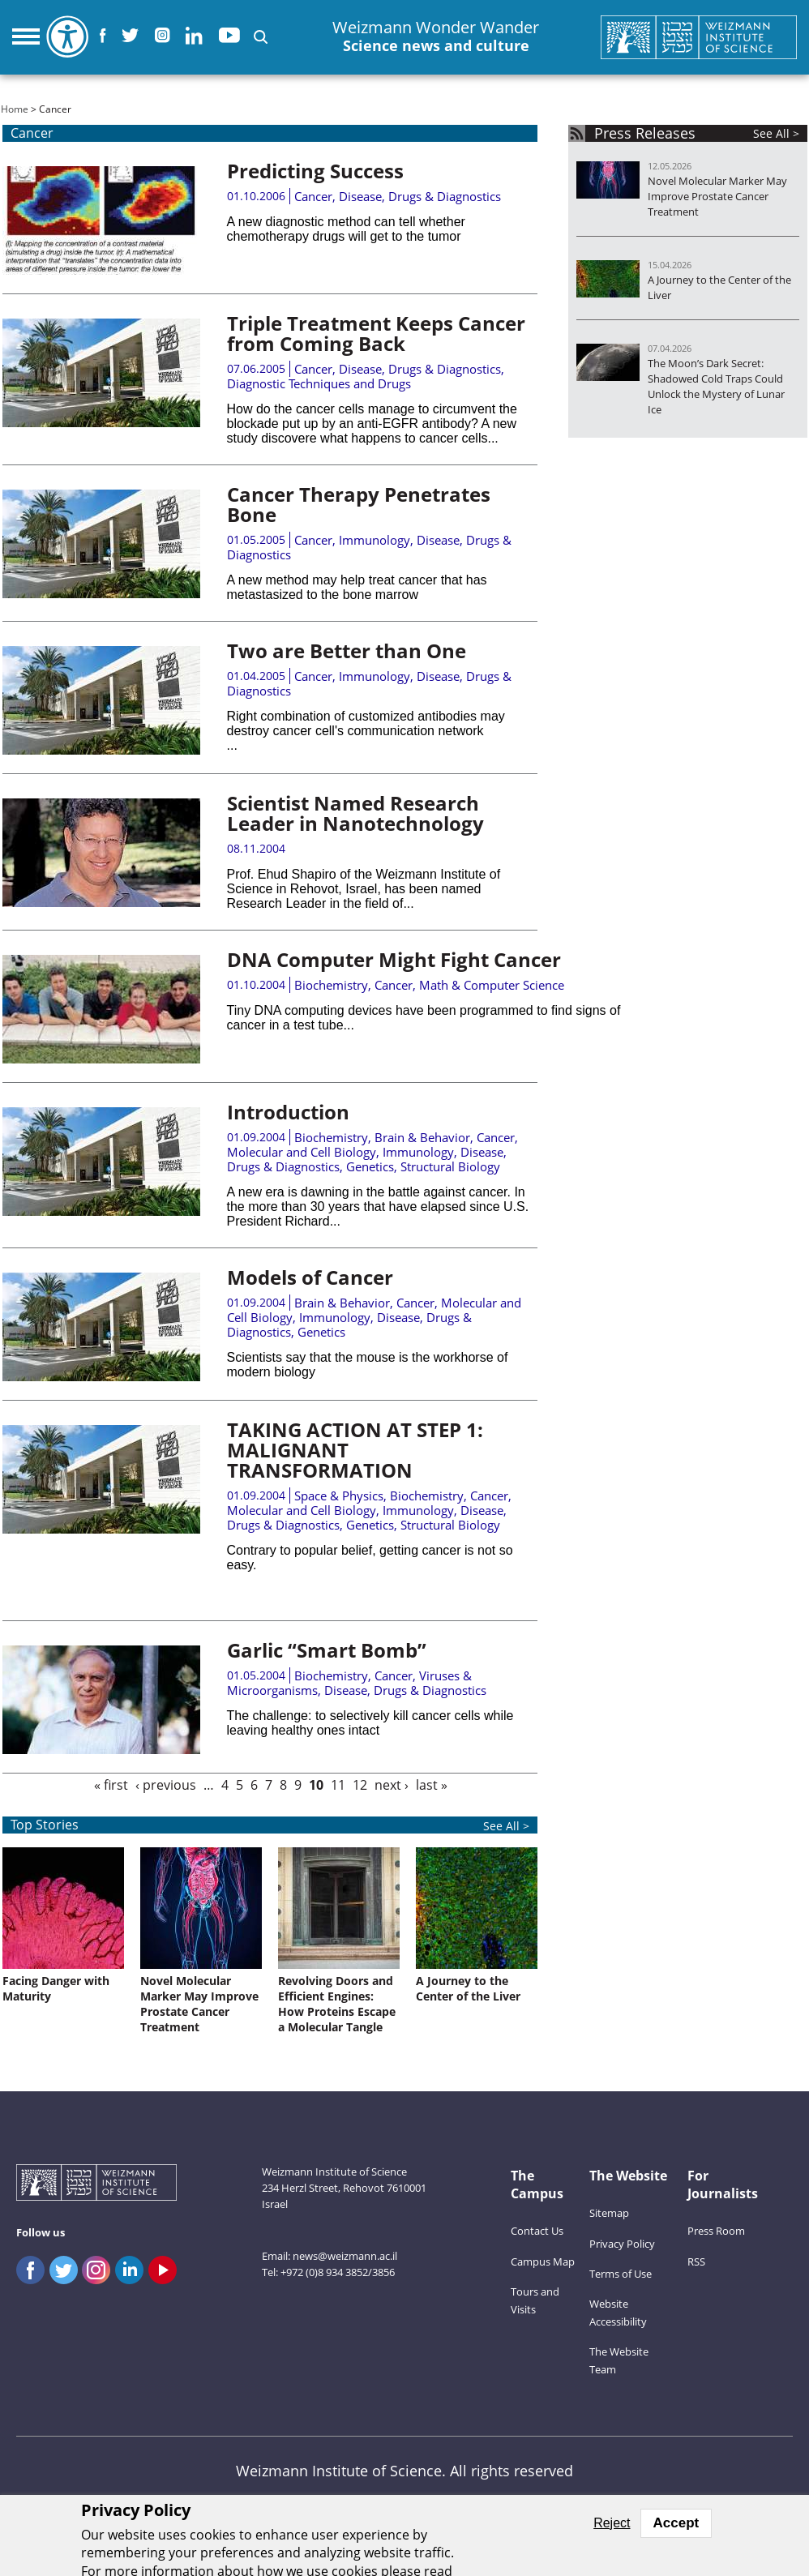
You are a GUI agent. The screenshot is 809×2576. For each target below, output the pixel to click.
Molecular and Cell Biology (301, 1152)
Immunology (374, 540)
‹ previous (165, 1785)
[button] (260, 37)
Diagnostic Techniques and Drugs (319, 383)
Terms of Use (620, 2273)
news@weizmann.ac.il (345, 2256)
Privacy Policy (622, 2243)
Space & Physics (338, 1495)
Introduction (288, 1111)
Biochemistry (331, 985)
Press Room (716, 2230)
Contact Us (537, 2230)
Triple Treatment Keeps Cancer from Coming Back (376, 333)
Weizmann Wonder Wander (435, 37)
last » (431, 1785)
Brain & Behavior (422, 1137)
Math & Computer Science (491, 985)
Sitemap (609, 2213)
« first (111, 1785)
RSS (696, 2261)
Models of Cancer (310, 1277)
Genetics (370, 1166)
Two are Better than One (346, 650)
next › (392, 1785)
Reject (611, 2523)
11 (338, 1785)
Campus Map (543, 2261)
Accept (676, 2523)
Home (14, 109)
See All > (776, 133)
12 (360, 1785)
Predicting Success (315, 170)
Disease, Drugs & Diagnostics (420, 196)
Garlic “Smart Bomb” (326, 1650)
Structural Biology (450, 1166)
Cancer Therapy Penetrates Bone (358, 504)
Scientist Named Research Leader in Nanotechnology (355, 813)
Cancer (313, 196)
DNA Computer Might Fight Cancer (394, 959)
